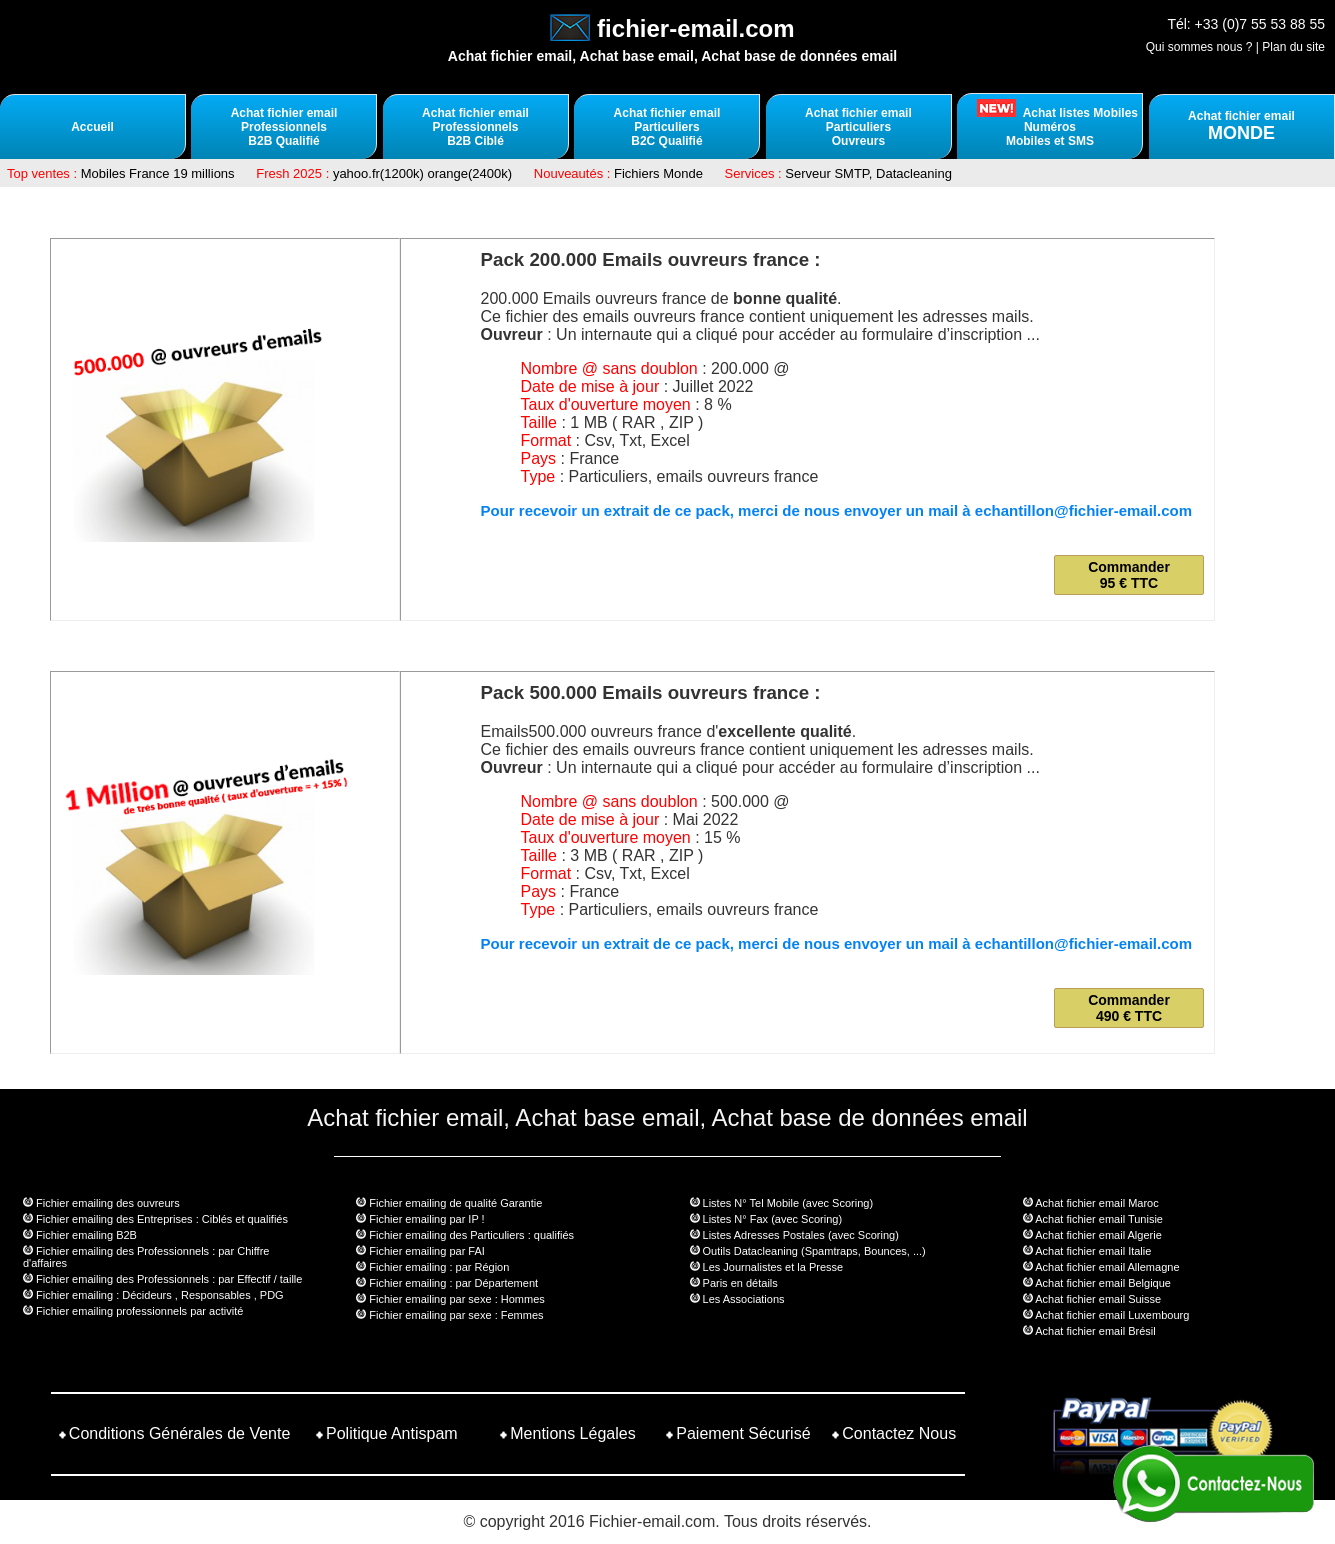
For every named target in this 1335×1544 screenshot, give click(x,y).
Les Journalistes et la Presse (773, 1267)
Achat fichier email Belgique (1103, 1283)
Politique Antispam (392, 1433)
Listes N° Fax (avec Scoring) (773, 1219)
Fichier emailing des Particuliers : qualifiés (471, 1235)
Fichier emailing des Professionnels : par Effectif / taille (169, 1279)
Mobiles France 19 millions (158, 173)
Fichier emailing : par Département (453, 1283)
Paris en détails (740, 1283)
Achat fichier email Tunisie (1099, 1219)
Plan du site (1293, 47)
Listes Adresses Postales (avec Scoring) (801, 1235)
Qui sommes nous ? (1199, 47)
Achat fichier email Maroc (1097, 1203)
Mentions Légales (572, 1433)
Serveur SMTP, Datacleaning (868, 173)
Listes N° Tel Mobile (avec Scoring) (788, 1203)
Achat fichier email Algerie (1098, 1235)
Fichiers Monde (658, 173)
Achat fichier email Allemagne (1107, 1267)
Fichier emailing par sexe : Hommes (456, 1299)
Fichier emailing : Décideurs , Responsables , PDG (160, 1295)
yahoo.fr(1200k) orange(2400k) (422, 173)
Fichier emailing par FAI (427, 1251)
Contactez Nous (899, 1433)
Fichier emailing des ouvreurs (108, 1203)
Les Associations (744, 1299)
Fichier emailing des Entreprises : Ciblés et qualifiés (162, 1219)
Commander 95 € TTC (1129, 575)
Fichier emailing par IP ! (426, 1219)
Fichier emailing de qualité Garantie (455, 1203)
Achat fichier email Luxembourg (1112, 1315)
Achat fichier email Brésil (1095, 1331)
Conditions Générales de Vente (179, 1433)
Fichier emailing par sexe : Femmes (456, 1315)
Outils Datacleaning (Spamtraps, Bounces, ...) (814, 1251)
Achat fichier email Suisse (1098, 1299)
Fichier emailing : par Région (439, 1267)
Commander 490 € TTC (1129, 1008)
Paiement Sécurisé (743, 1433)
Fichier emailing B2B (86, 1235)
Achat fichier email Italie (1093, 1251)
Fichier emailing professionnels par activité (139, 1311)
